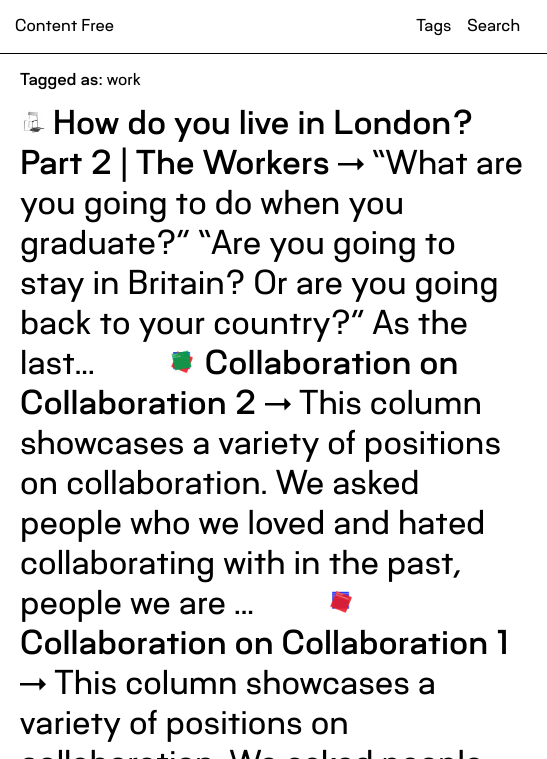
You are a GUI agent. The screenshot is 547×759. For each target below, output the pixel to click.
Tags (433, 25)
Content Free (64, 25)
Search (493, 25)
